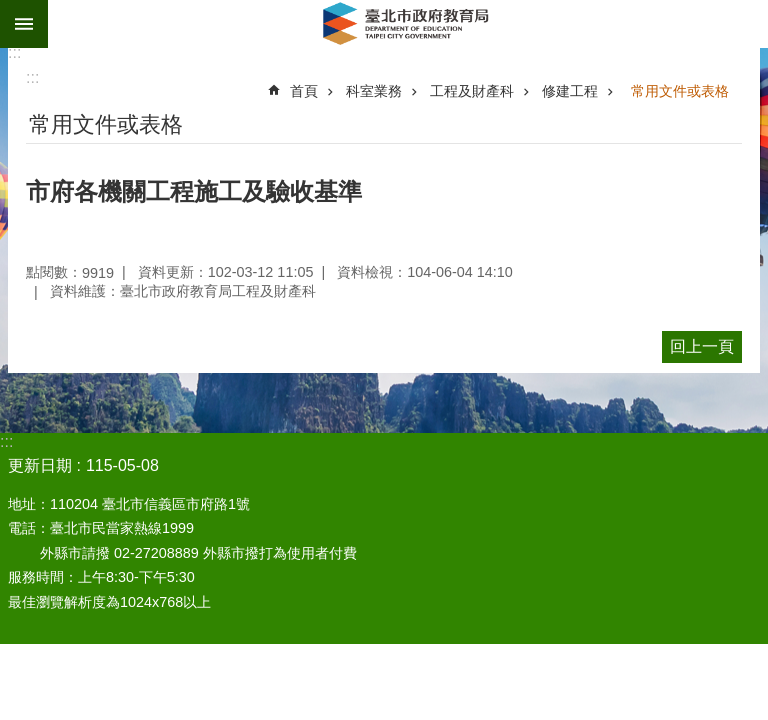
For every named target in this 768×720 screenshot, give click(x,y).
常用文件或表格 (680, 91)
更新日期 (40, 465)
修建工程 (570, 91)
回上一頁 (702, 346)
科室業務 (374, 91)
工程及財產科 (472, 91)
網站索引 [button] (24, 24)
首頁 (304, 91)
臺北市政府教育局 (408, 24)
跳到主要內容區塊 (10, 10)
